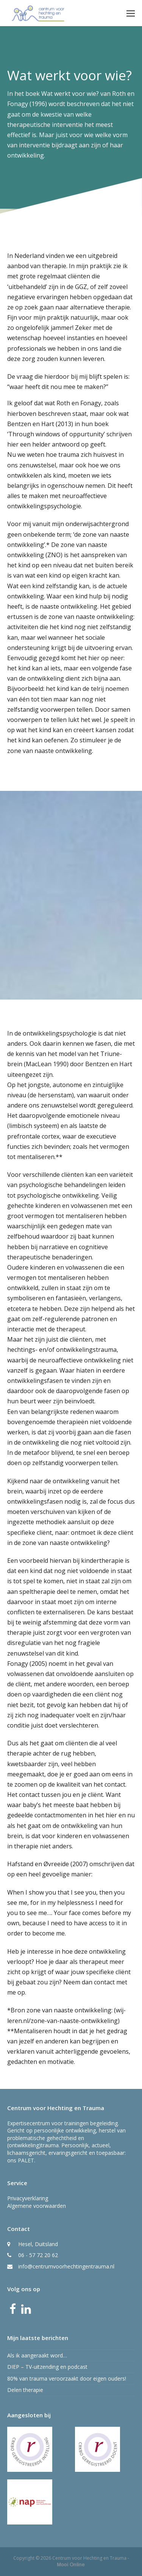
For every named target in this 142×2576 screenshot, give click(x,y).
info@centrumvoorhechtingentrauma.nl (66, 2266)
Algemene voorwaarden (36, 2205)
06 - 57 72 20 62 (38, 2255)
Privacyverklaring (27, 2198)
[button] (130, 13)
